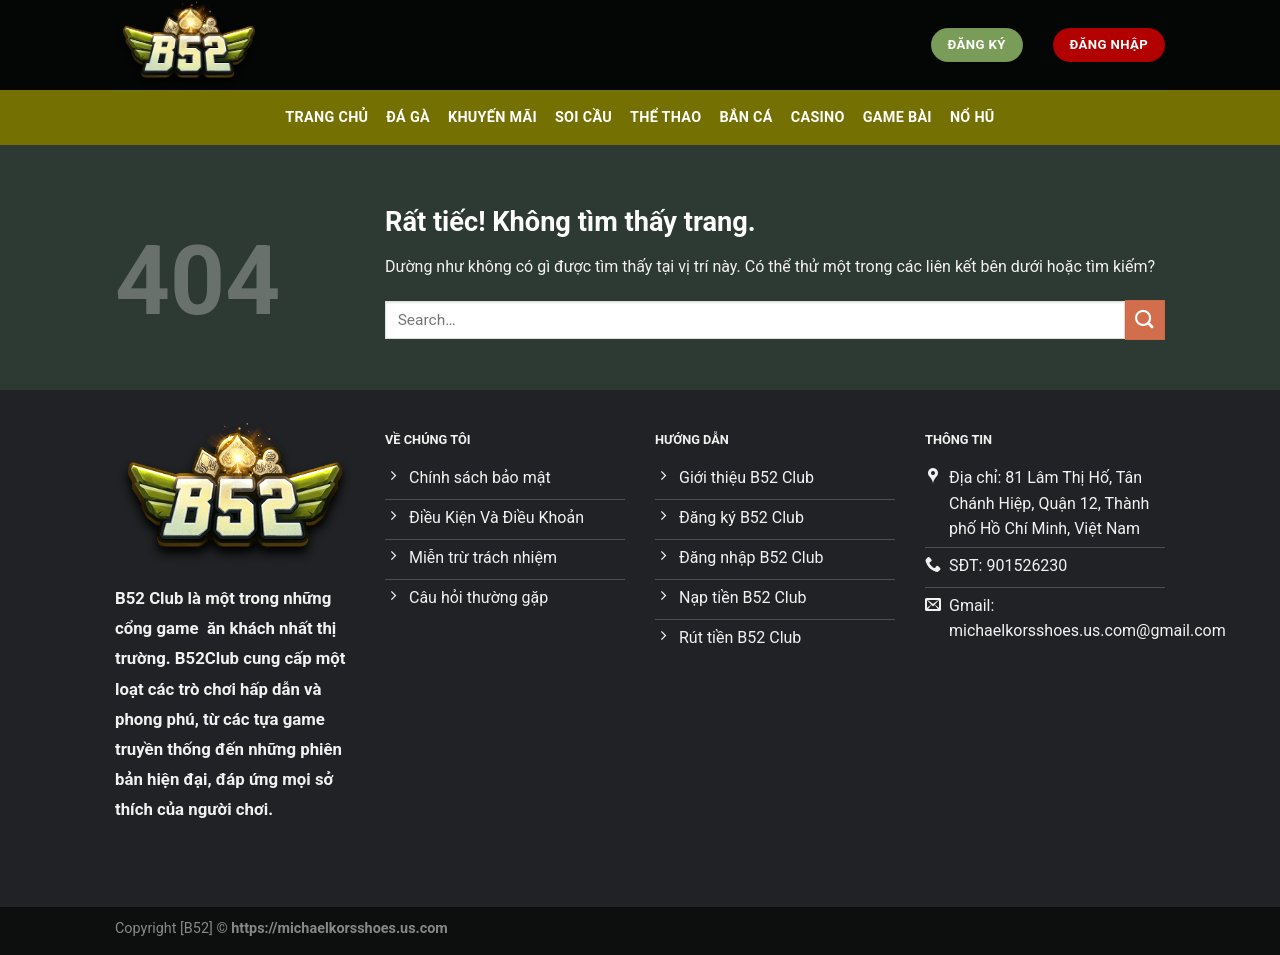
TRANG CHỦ (326, 117)
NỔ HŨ (972, 117)
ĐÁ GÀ (408, 117)
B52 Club (149, 598)
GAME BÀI (897, 117)
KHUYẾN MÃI (492, 117)
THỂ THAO (665, 117)
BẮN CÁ (745, 117)
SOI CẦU (583, 117)
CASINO (818, 117)
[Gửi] (1145, 319)
